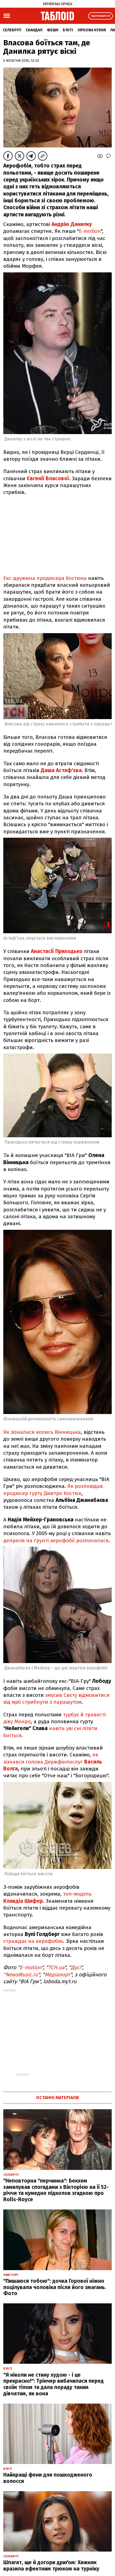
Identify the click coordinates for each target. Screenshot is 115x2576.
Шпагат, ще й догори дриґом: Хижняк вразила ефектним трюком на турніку (51, 2565)
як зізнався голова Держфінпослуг (52, 1761)
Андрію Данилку (71, 224)
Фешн (52, 30)
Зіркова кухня (91, 30)
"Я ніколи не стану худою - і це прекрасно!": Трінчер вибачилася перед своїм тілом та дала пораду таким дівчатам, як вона (53, 2384)
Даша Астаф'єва (61, 770)
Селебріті (12, 30)
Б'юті (68, 30)
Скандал (34, 30)
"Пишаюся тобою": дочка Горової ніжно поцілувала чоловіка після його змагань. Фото (54, 2287)
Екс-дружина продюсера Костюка (45, 578)
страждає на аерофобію (33, 1941)
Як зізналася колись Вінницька (42, 1432)
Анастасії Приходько (57, 951)
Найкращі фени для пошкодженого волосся (47, 2478)
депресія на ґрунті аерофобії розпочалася (56, 1540)
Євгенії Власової (48, 478)
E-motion (90, 231)
